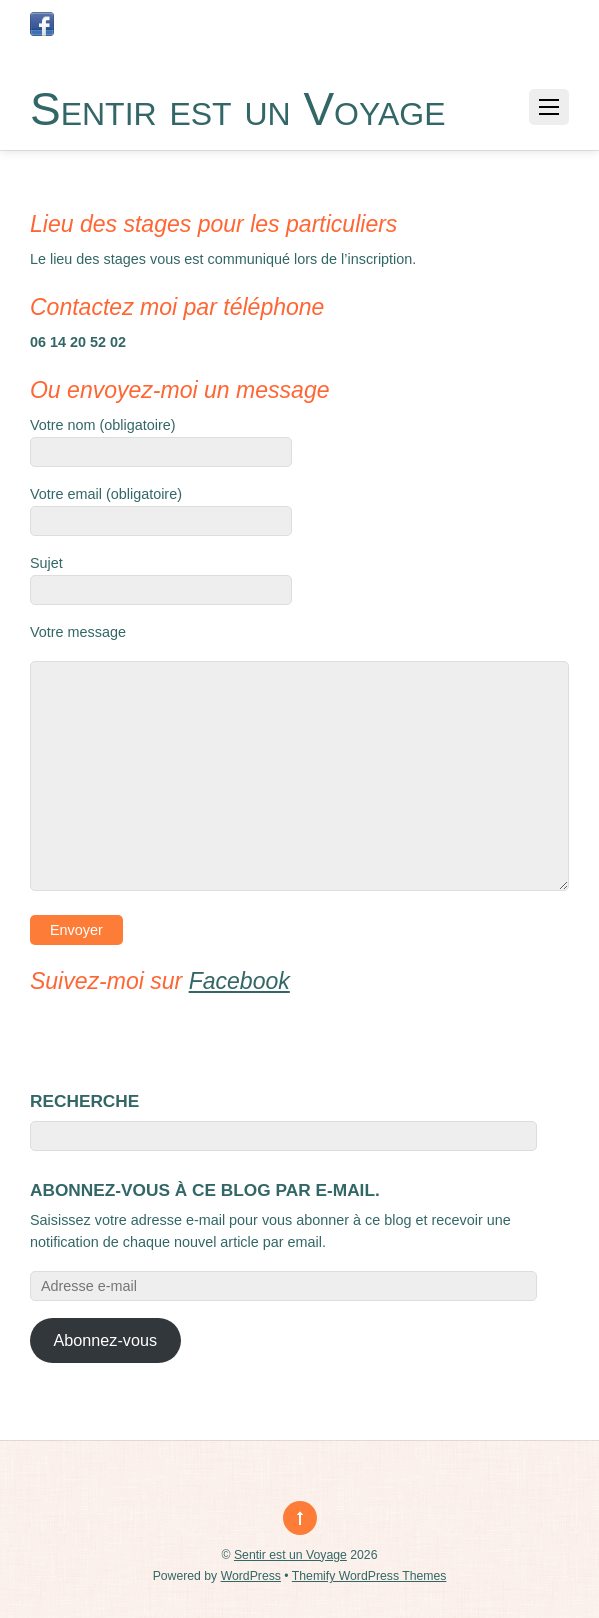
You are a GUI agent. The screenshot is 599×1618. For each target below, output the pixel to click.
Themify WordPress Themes (369, 1576)
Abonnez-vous (106, 1340)
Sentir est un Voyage (290, 1555)
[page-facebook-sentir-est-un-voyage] (42, 24)
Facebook (239, 981)
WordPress (251, 1576)
